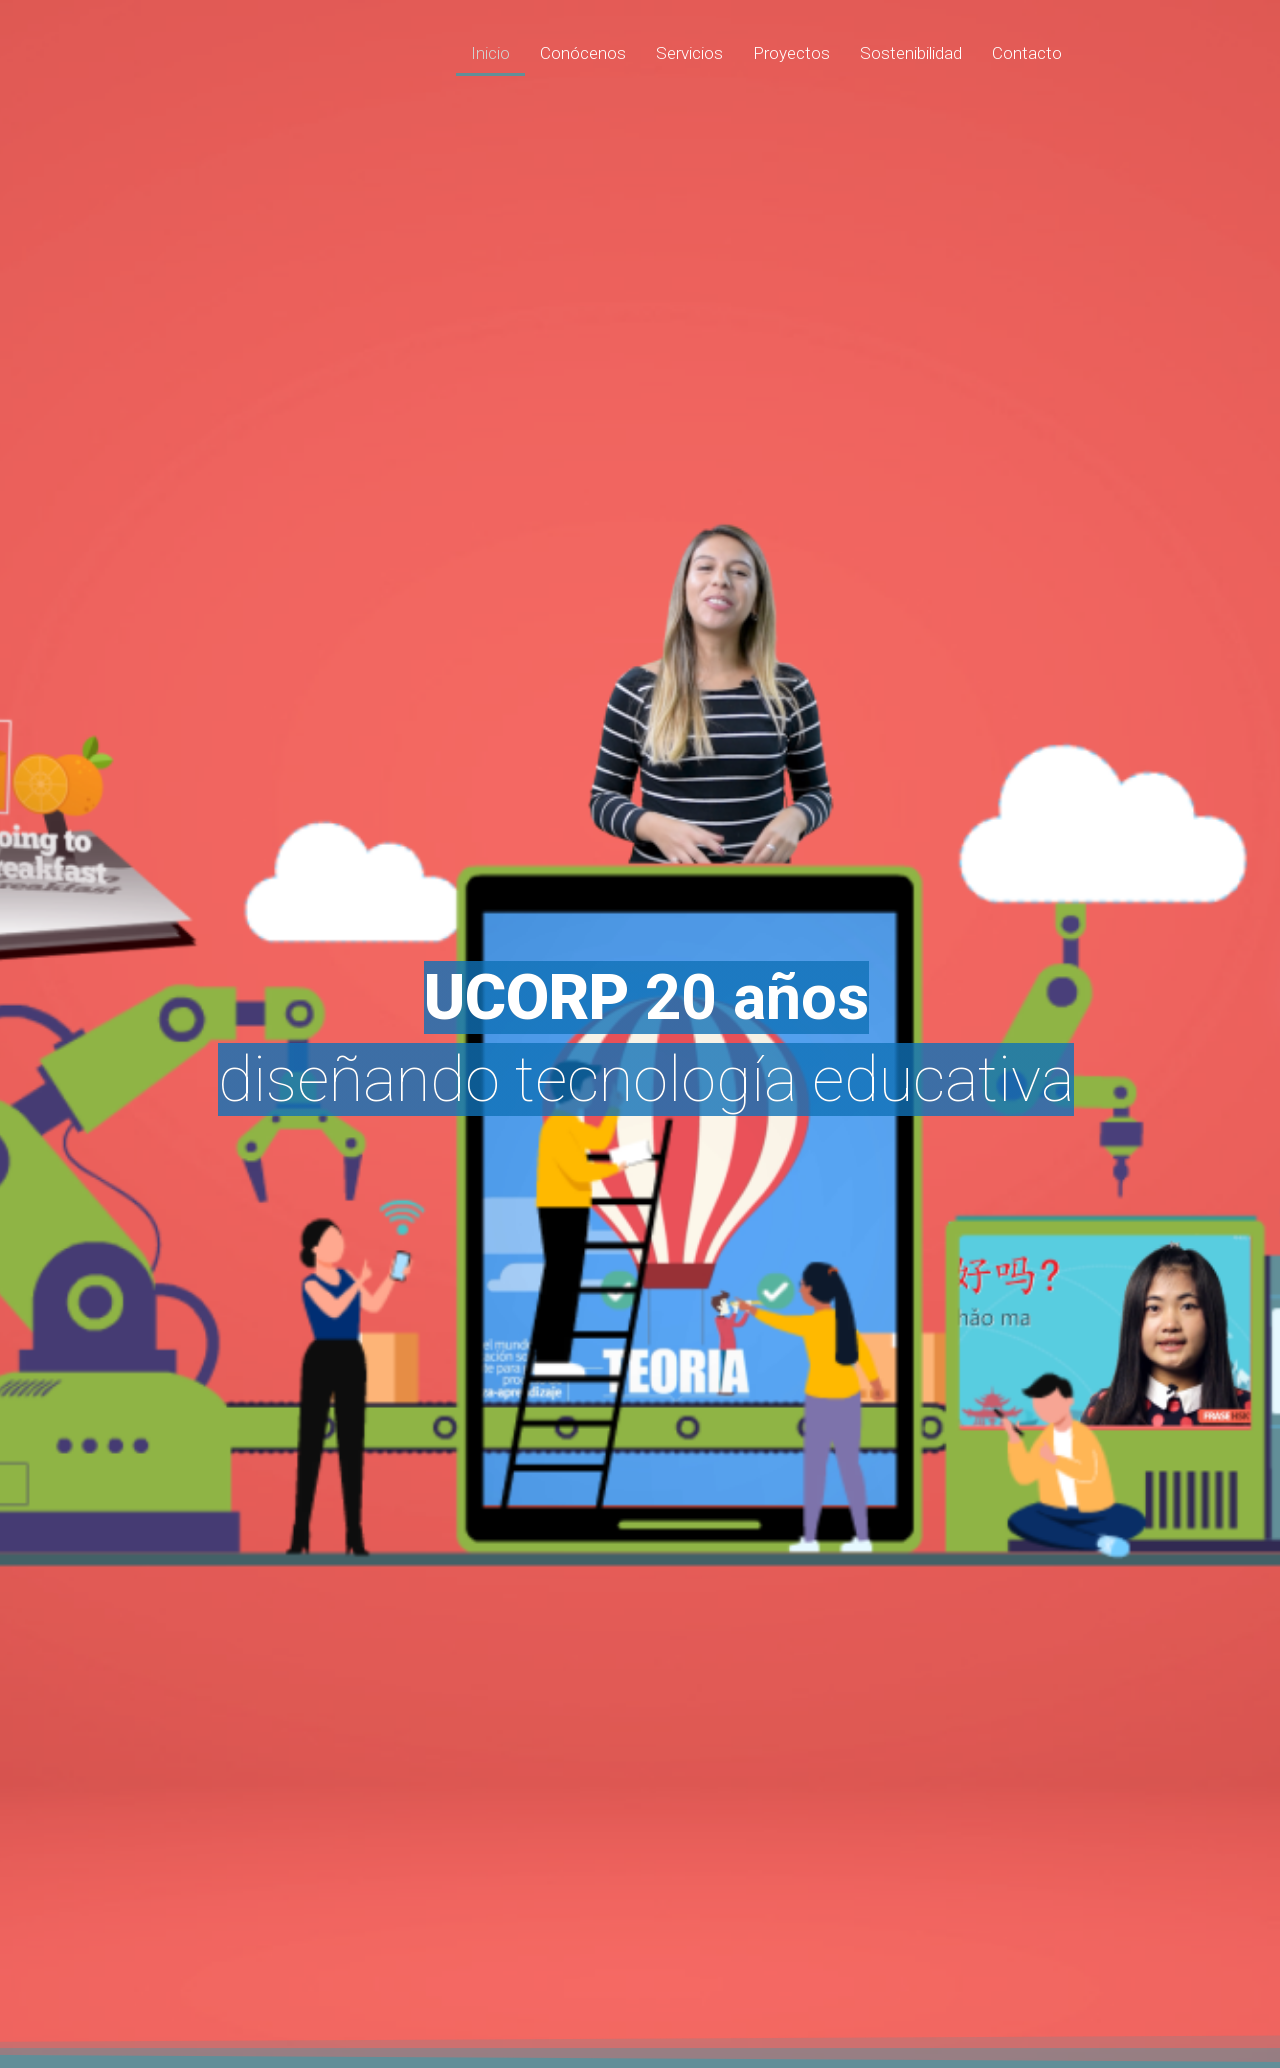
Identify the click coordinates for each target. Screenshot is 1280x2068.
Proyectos (791, 53)
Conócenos (583, 53)
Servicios (689, 53)
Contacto (1027, 53)
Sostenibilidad (911, 53)
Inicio (490, 53)
